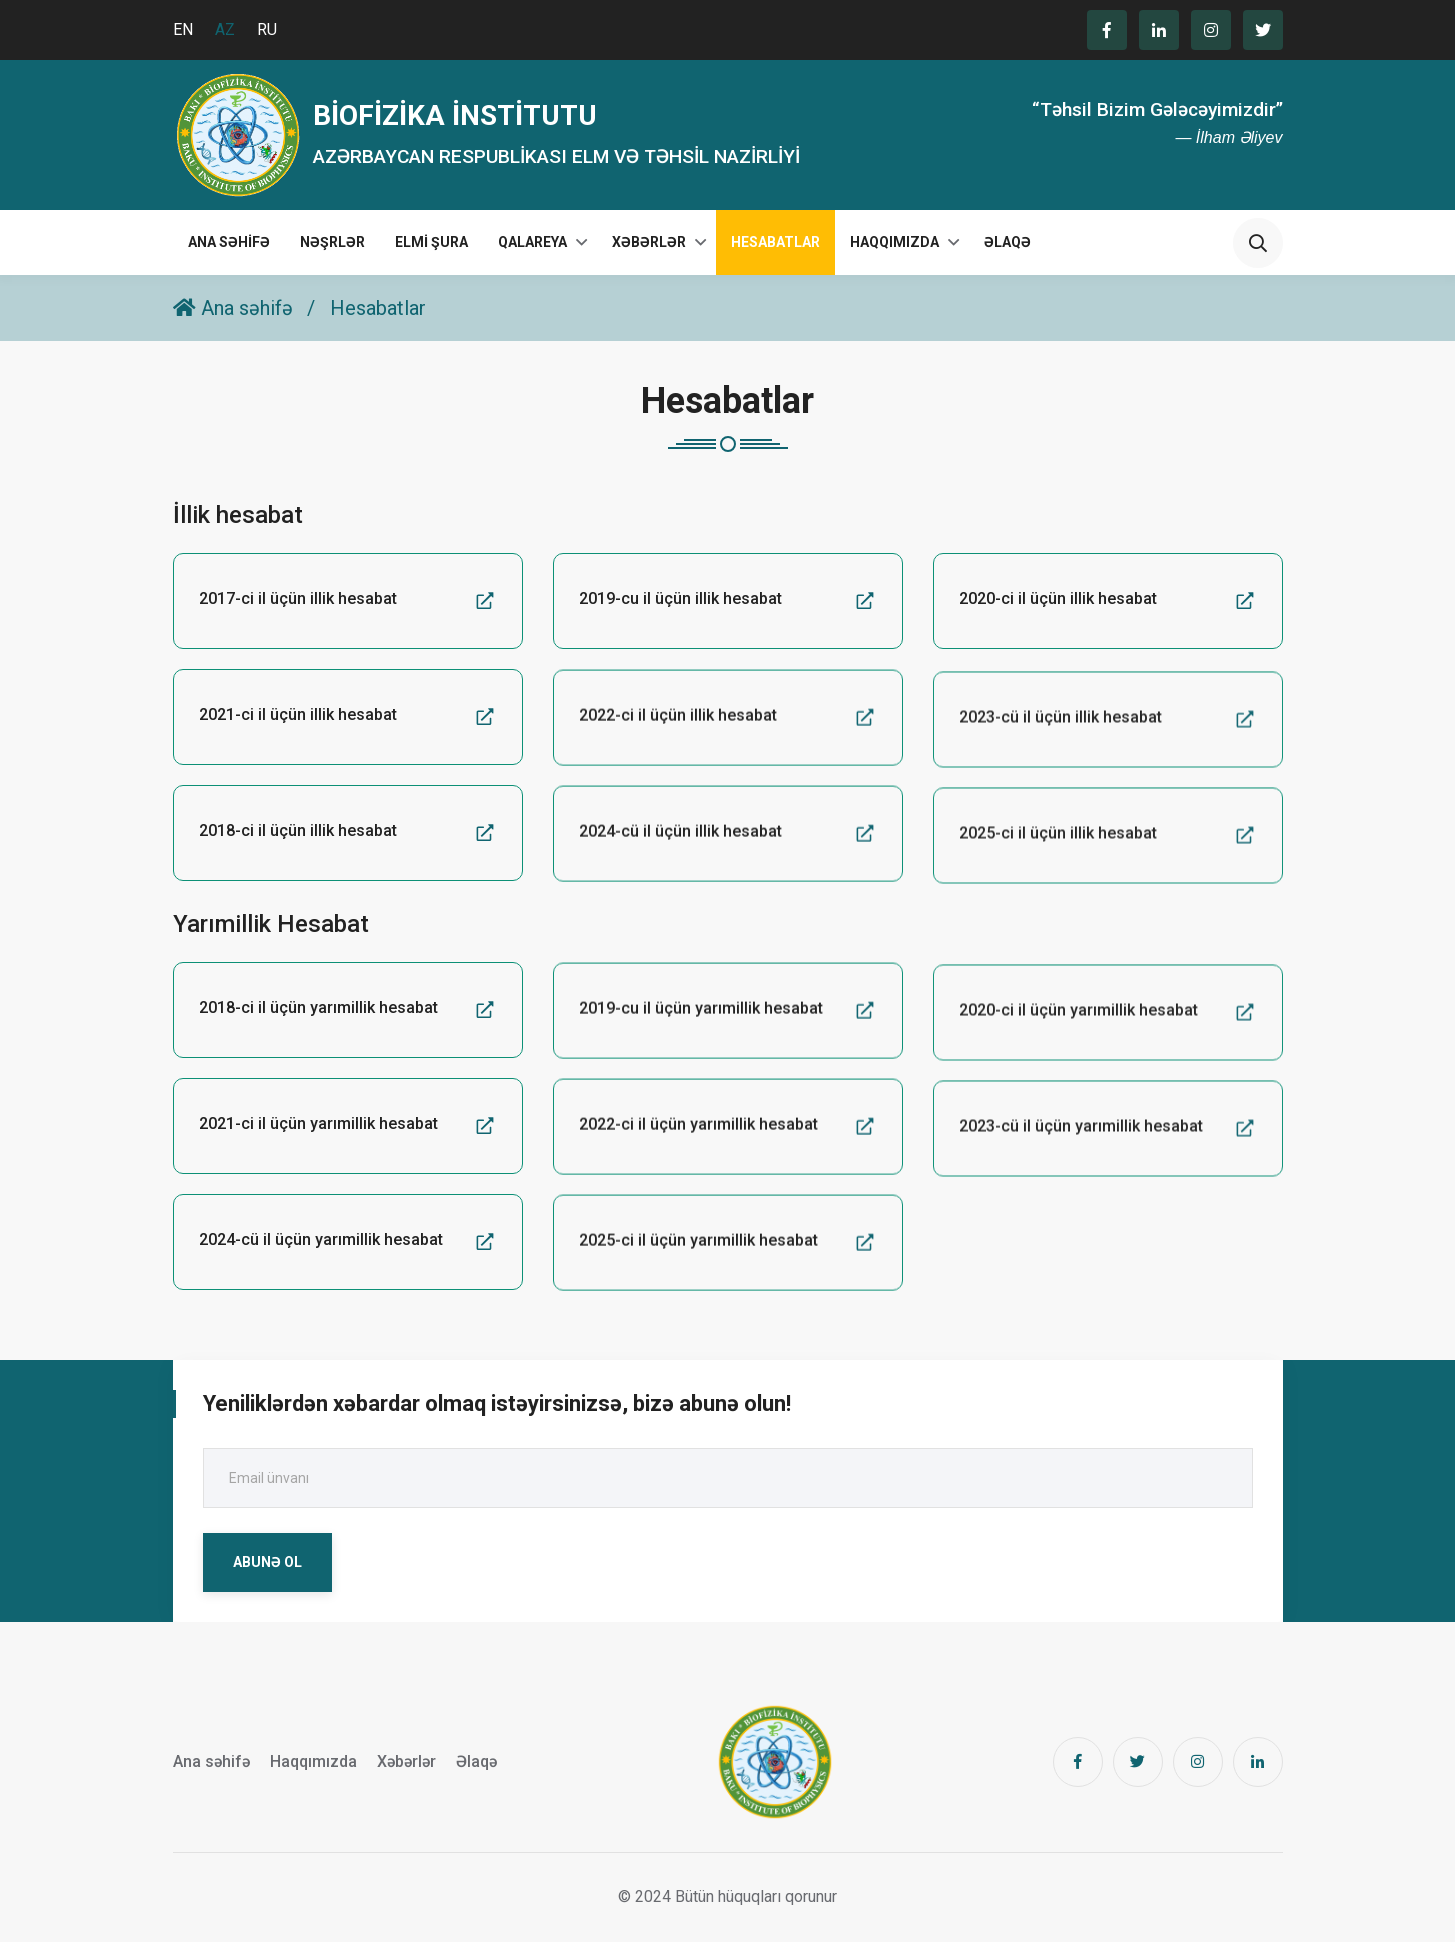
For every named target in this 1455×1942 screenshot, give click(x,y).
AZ (225, 29)
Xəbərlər (649, 242)
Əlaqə (1007, 242)
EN (183, 29)
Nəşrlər (332, 242)
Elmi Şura (431, 242)
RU (267, 29)
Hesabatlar (775, 242)
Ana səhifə (229, 242)
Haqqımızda (894, 242)
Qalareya (532, 242)
